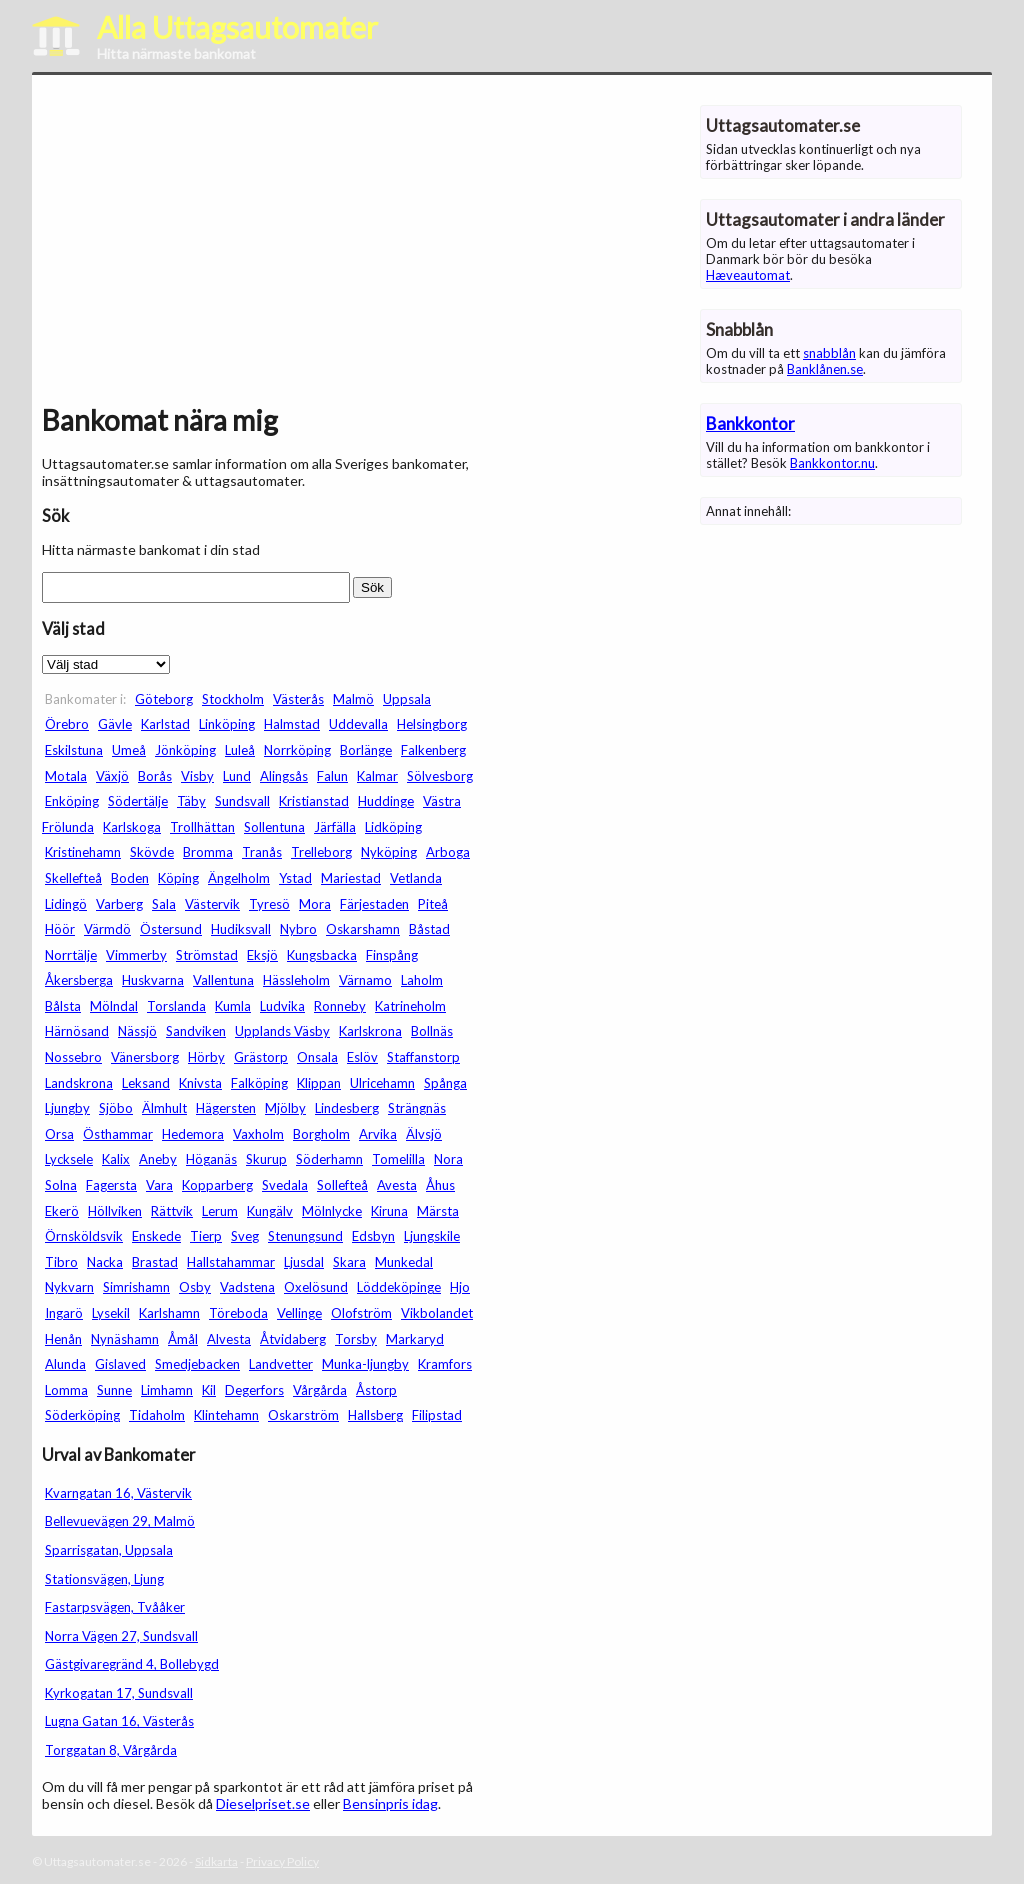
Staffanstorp (423, 1057)
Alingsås (284, 776)
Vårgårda (320, 1390)
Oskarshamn (363, 929)
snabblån (829, 353)
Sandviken (196, 1031)
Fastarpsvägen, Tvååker (115, 1607)
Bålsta (63, 1006)
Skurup (266, 1159)
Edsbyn (373, 1236)
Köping (178, 878)
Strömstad (207, 955)
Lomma (66, 1390)
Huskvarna (153, 980)
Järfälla (335, 827)
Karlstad (165, 724)
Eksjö (262, 955)
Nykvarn (69, 1287)
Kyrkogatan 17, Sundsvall (119, 1693)
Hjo (460, 1287)
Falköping (259, 1083)
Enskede (156, 1236)
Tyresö (269, 904)
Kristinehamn (83, 852)
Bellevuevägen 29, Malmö (120, 1521)
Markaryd (415, 1339)
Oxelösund (316, 1287)
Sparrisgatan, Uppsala (109, 1550)
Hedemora (193, 1134)
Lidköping (393, 827)
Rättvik (172, 1211)
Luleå (240, 750)
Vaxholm (258, 1134)
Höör (60, 929)
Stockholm (233, 699)
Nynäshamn (125, 1339)
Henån (63, 1339)
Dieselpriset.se (263, 1803)
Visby (197, 776)
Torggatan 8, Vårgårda (111, 1750)
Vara (159, 1185)
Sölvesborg (440, 776)
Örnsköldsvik (84, 1236)
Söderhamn (329, 1159)
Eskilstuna (74, 750)
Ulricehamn (382, 1083)
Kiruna (389, 1211)
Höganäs (211, 1159)
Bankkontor (750, 423)
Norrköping (297, 750)
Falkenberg (433, 750)
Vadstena (247, 1287)
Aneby (158, 1159)
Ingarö (64, 1313)
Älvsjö (424, 1134)
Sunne (114, 1390)
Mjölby (285, 1108)
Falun (332, 776)
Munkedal (404, 1262)
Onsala (317, 1057)
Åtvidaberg (293, 1339)
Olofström (361, 1313)
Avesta (397, 1185)
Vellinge (299, 1313)
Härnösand (77, 1031)
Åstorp (376, 1390)
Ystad (295, 878)
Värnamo (365, 980)
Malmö (353, 699)
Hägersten (226, 1108)
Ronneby (340, 1006)
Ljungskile (432, 1236)
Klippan (319, 1083)
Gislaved (120, 1364)
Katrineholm (410, 1006)
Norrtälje (71, 955)
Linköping (227, 724)
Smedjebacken (197, 1364)
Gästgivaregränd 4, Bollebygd (132, 1664)
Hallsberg (375, 1415)
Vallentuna (223, 980)
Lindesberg (347, 1108)
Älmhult (164, 1108)
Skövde (152, 852)
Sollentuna (274, 827)
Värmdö (107, 929)
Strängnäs (417, 1108)
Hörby (206, 1057)
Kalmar (377, 776)
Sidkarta (216, 1861)
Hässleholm (296, 980)
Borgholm (321, 1134)
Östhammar (118, 1134)
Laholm (422, 980)
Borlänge (366, 750)
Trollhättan (202, 827)
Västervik (212, 904)
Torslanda (176, 1006)
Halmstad (292, 724)
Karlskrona (370, 1031)
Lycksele (69, 1159)
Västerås (298, 699)
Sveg (245, 1236)
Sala (164, 904)
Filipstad (437, 1415)
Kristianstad (314, 801)
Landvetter (281, 1364)
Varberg (119, 904)
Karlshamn (169, 1313)
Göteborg (164, 699)
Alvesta (229, 1339)
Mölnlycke (332, 1211)
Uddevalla (358, 724)
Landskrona (79, 1083)
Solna (61, 1185)
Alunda (65, 1364)
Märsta (438, 1211)
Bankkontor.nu (832, 463)
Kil (209, 1390)
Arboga (448, 852)
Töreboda (238, 1313)
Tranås (262, 852)
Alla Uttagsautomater (237, 27)
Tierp (206, 1236)
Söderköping (82, 1415)
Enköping (72, 801)
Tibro (61, 1262)
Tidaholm (157, 1415)
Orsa (59, 1134)
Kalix (116, 1159)
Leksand (146, 1083)
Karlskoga (132, 827)
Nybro (298, 929)
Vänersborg (145, 1057)
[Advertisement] (262, 244)
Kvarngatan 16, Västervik (118, 1493)
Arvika (378, 1134)
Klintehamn (226, 1415)
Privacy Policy (282, 1861)
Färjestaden (374, 904)
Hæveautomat (748, 275)
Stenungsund (305, 1236)
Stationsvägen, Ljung (104, 1579)
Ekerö (62, 1211)
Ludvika (282, 1006)
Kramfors (445, 1364)
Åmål (183, 1339)
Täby (191, 801)
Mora (315, 904)
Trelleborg (321, 852)
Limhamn (167, 1390)
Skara (349, 1262)
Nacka (105, 1262)
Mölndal (114, 1006)
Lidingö (66, 904)
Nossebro (73, 1057)
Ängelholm (239, 878)
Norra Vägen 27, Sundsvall (121, 1636)
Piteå (433, 904)
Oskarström (303, 1415)
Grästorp (261, 1057)
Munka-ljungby (365, 1364)
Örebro (67, 724)
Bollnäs (432, 1031)
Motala (66, 776)
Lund (237, 776)
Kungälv (270, 1211)
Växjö (112, 776)
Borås (155, 776)
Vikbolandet (437, 1313)
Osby (195, 1287)
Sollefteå (342, 1185)
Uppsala (407, 699)
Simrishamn (136, 1287)
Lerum (220, 1211)
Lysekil (111, 1313)
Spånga (445, 1083)
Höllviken (115, 1211)
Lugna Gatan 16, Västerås (119, 1721)
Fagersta (111, 1185)
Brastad (155, 1262)
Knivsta (200, 1083)
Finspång (392, 955)
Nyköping (389, 852)
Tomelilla (398, 1159)
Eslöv (362, 1057)
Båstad (429, 929)
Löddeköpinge (399, 1287)
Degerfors (254, 1390)
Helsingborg (432, 724)
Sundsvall (242, 801)
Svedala (285, 1185)
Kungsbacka (322, 955)
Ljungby (67, 1108)
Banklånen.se (825, 369)
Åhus (440, 1185)
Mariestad (351, 878)
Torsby (356, 1339)
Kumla (233, 1006)
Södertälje (138, 801)
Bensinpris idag (390, 1803)
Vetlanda (416, 878)
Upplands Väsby (282, 1031)
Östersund (171, 929)
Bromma (208, 852)
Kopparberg (217, 1185)
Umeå (129, 750)
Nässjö (137, 1031)
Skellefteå (73, 878)
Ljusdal (304, 1262)
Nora (448, 1159)
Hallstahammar (231, 1262)
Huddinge (386, 801)
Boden (130, 878)
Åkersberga (79, 980)
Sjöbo (116, 1108)
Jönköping (185, 750)
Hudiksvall (241, 929)
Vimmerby (136, 955)
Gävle (115, 724)
